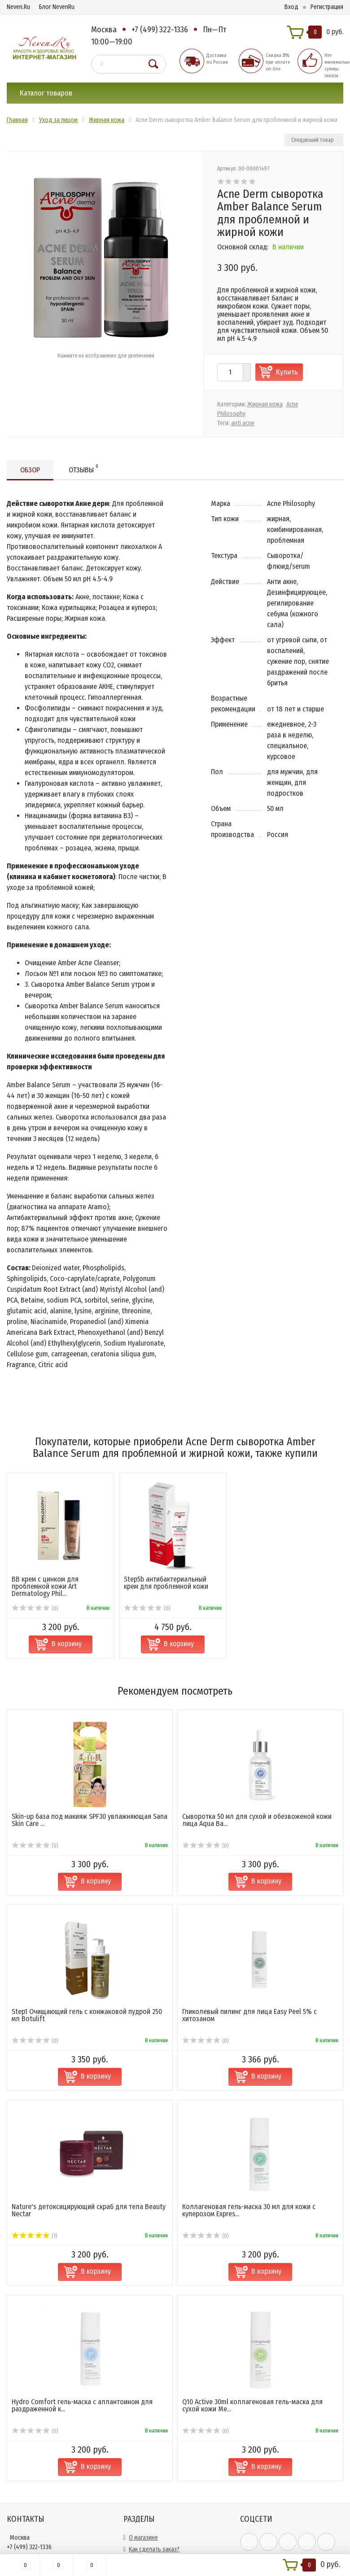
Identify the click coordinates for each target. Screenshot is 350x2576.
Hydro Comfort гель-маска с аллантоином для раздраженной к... (82, 2239)
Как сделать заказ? (154, 2383)
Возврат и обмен (151, 2453)
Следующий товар (312, 140)
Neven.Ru (18, 7)
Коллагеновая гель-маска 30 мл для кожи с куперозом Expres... (248, 2044)
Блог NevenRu (56, 7)
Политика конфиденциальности (171, 2464)
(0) (35, 1679)
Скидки (138, 2429)
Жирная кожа (265, 404)
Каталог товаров (46, 93)
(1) (34, 2069)
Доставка (141, 2394)
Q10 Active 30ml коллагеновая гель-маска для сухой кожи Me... (252, 2239)
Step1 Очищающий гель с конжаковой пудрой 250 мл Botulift (87, 1849)
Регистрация (327, 7)
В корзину (96, 1714)
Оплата (138, 2406)
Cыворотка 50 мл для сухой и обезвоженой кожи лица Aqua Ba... (257, 1653)
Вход (291, 7)
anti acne (242, 423)
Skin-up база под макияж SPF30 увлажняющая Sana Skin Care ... (89, 1653)
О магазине (143, 2371)
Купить (287, 372)
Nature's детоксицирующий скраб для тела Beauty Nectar (89, 2044)
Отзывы (83, 468)
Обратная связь (150, 2441)
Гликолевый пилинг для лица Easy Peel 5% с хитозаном (249, 1849)
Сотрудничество (151, 2418)
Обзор (30, 470)
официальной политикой (273, 2427)
